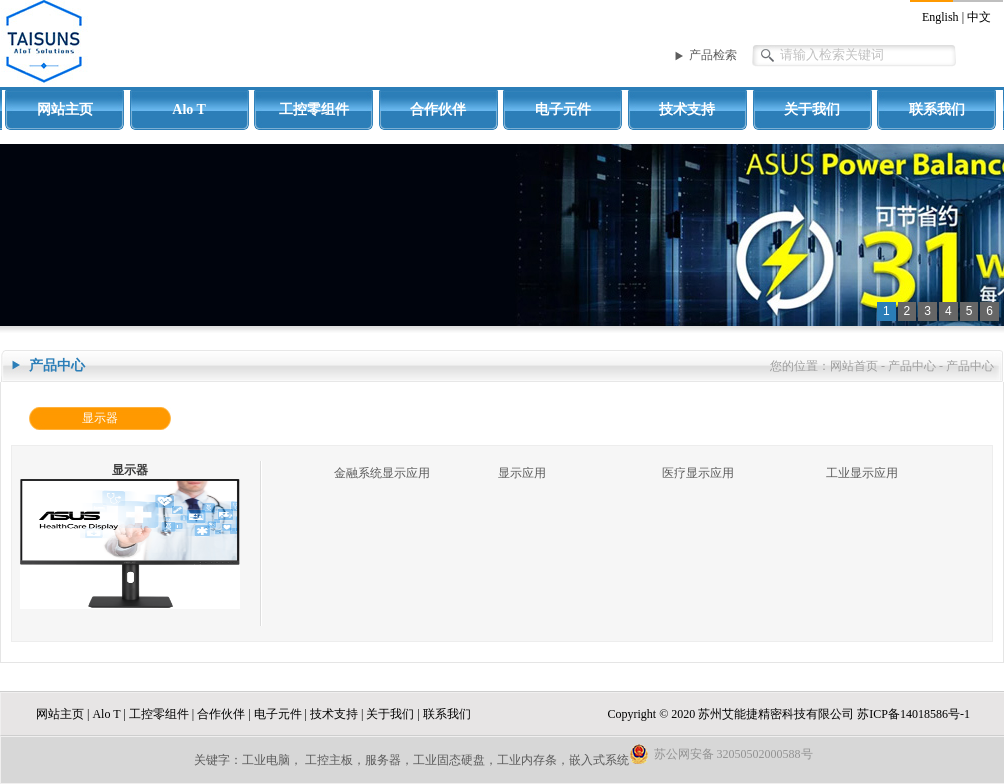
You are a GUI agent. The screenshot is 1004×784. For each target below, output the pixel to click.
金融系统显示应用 (382, 473)
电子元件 (563, 109)
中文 (979, 17)
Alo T (189, 109)
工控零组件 (314, 109)
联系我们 (937, 109)
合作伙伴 (438, 109)
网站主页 (65, 109)
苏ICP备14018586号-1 (913, 714)
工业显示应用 (862, 473)
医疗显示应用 (698, 473)
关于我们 (812, 109)
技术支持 (687, 109)
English (940, 17)
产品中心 (912, 366)
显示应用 (522, 473)
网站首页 (854, 366)
